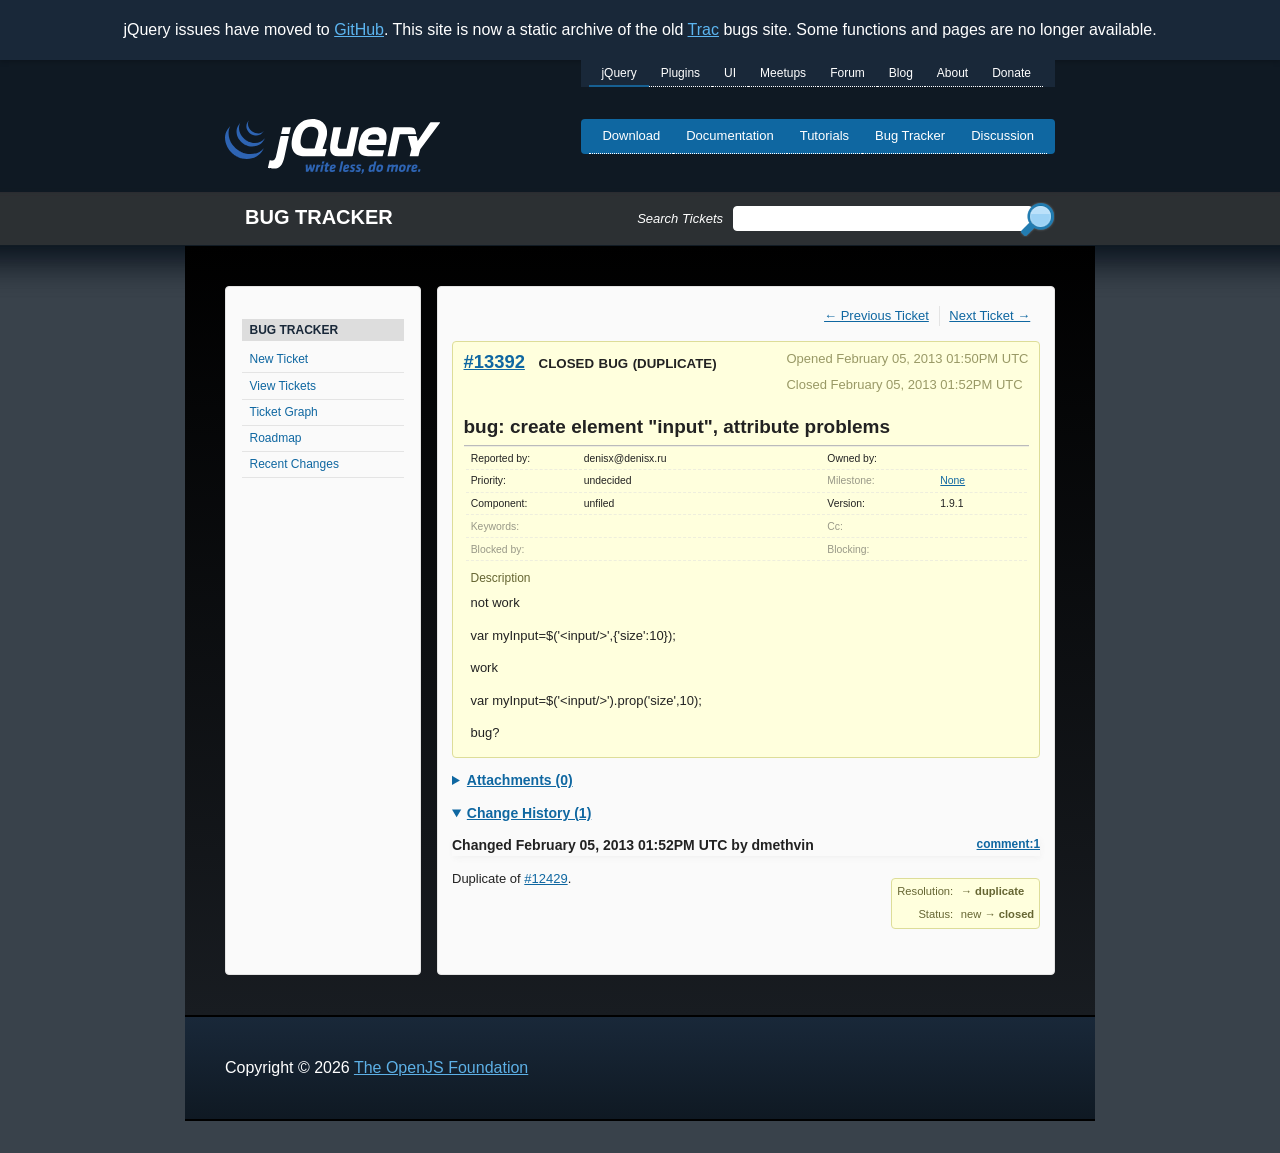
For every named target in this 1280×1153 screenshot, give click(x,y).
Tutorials (824, 135)
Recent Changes (294, 464)
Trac (703, 29)
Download (631, 135)
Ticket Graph (284, 412)
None (952, 480)
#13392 (494, 361)
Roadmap (276, 438)
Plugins (680, 73)
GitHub (359, 29)
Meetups (783, 73)
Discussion (1002, 135)
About (952, 73)
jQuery (618, 73)
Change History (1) (529, 813)
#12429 (545, 878)
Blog (901, 73)
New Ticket (279, 359)
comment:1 (1008, 844)
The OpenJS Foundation (441, 1067)
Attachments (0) (520, 780)
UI (730, 73)
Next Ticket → (989, 315)
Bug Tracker (910, 135)
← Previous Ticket (876, 315)
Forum (847, 73)
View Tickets (283, 386)
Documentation (729, 135)
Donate (1011, 73)
